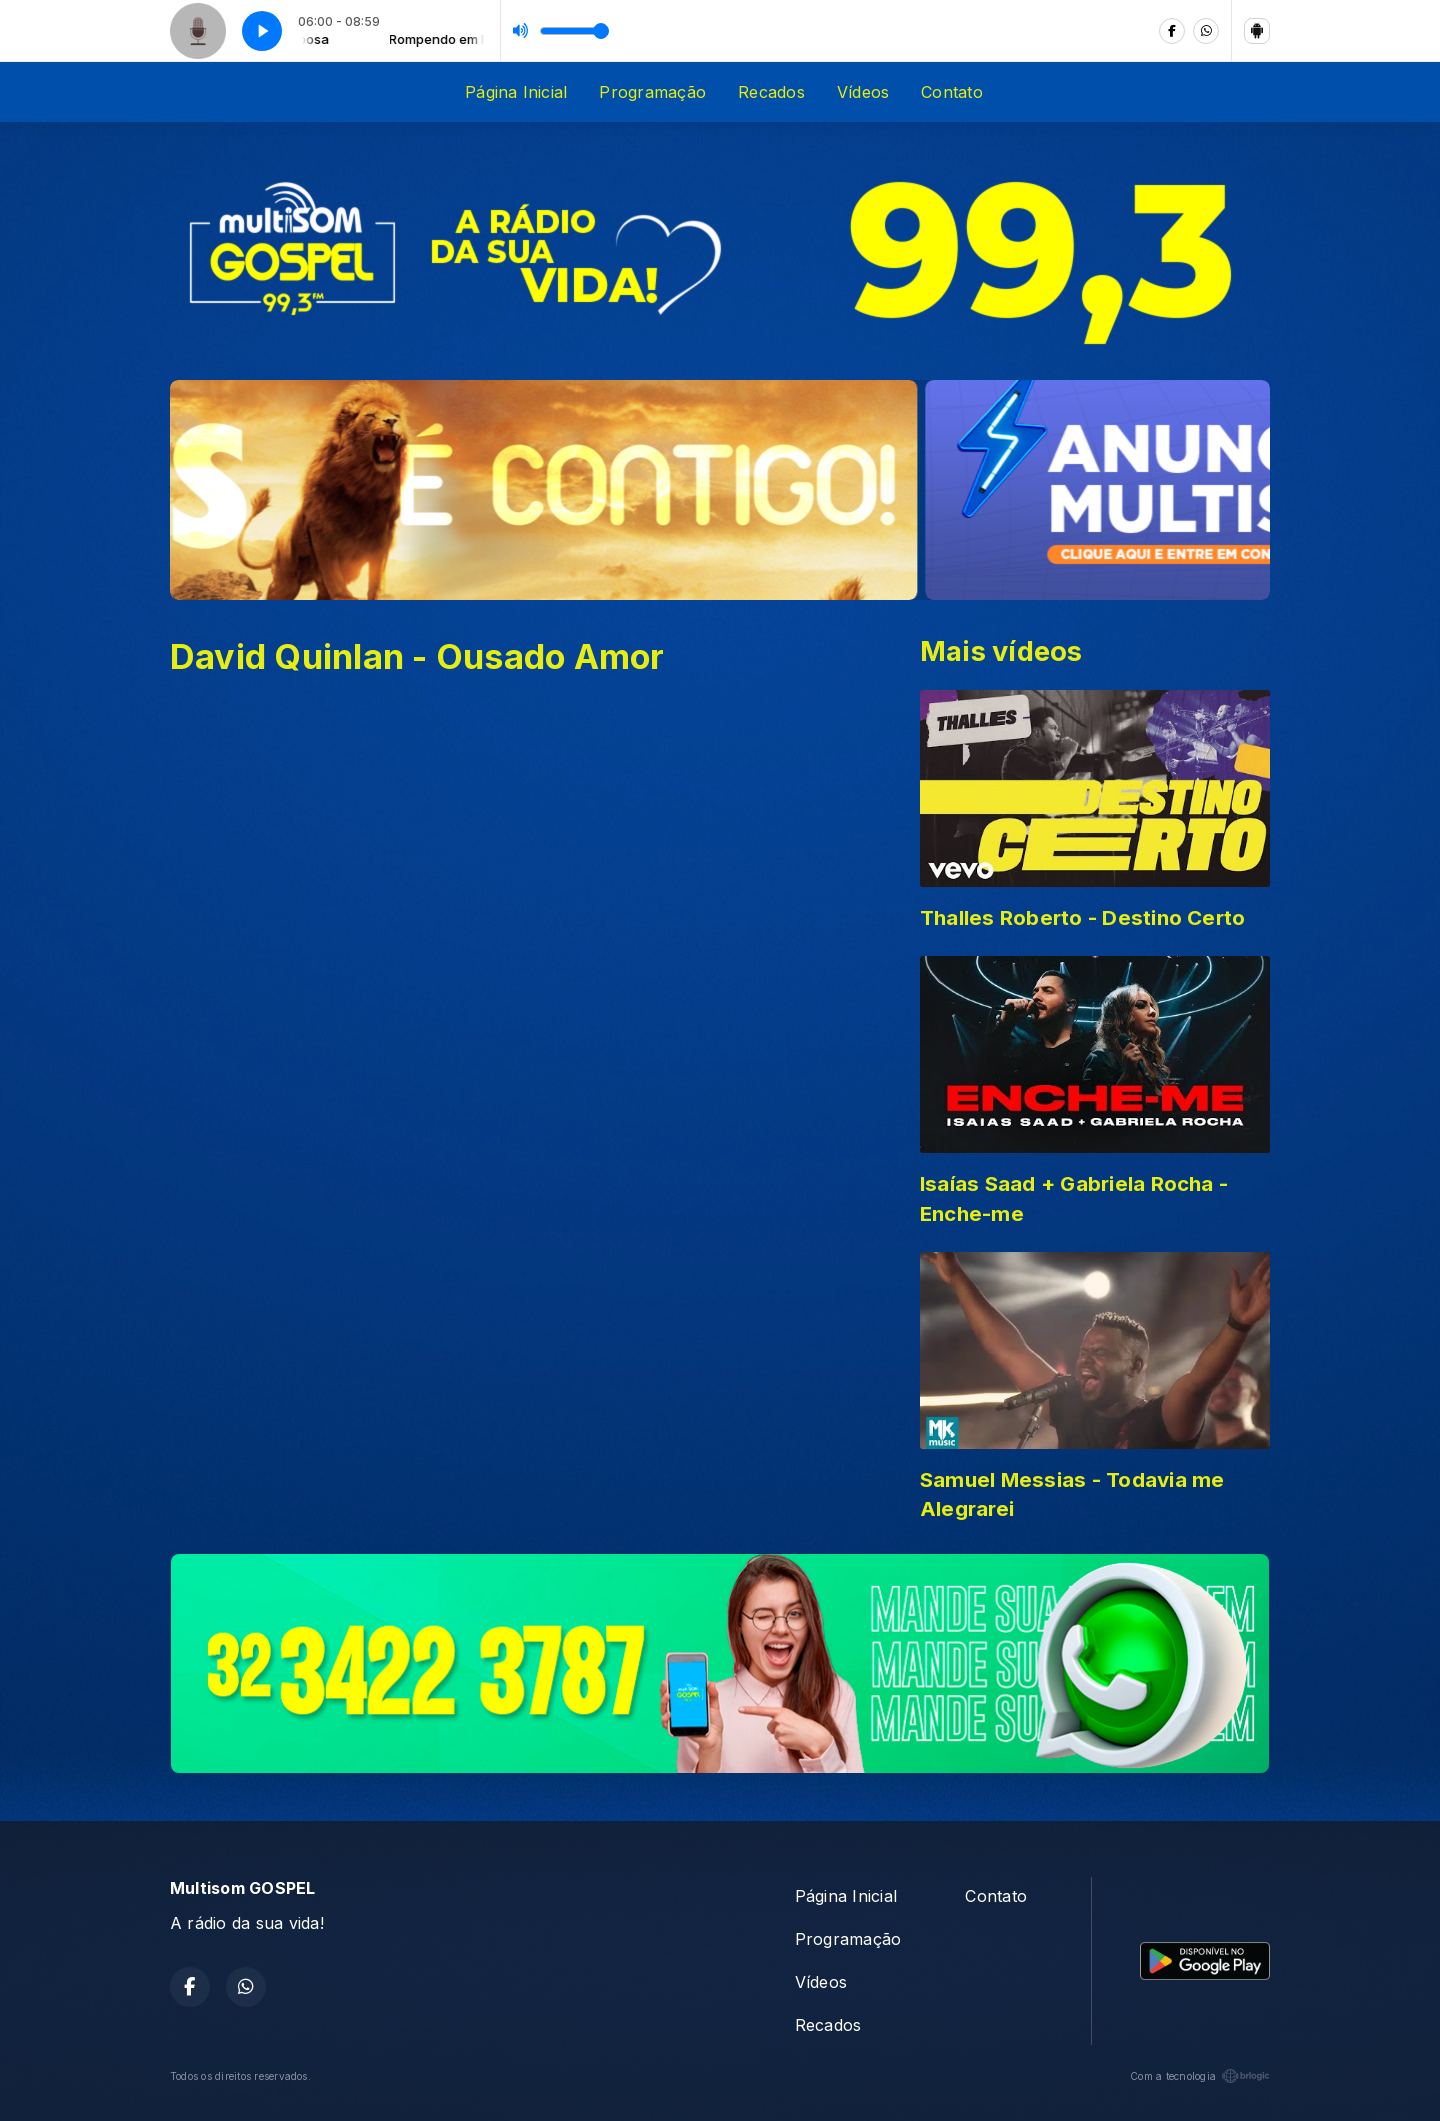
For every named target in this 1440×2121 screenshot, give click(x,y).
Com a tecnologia (1200, 2076)
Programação (652, 92)
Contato (952, 92)
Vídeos (863, 92)
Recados (771, 92)
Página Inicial (516, 92)
